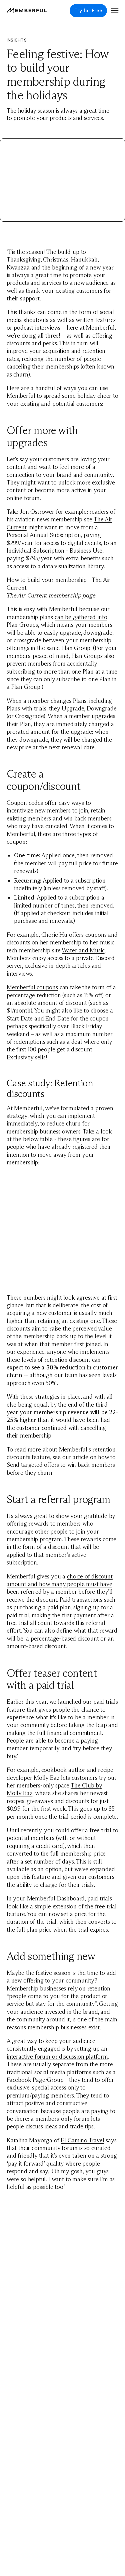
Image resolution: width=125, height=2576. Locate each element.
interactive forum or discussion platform (57, 2056)
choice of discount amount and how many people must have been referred (60, 1584)
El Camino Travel (82, 2140)
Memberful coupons (32, 987)
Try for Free (88, 10)
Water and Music (83, 950)
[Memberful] (27, 10)
